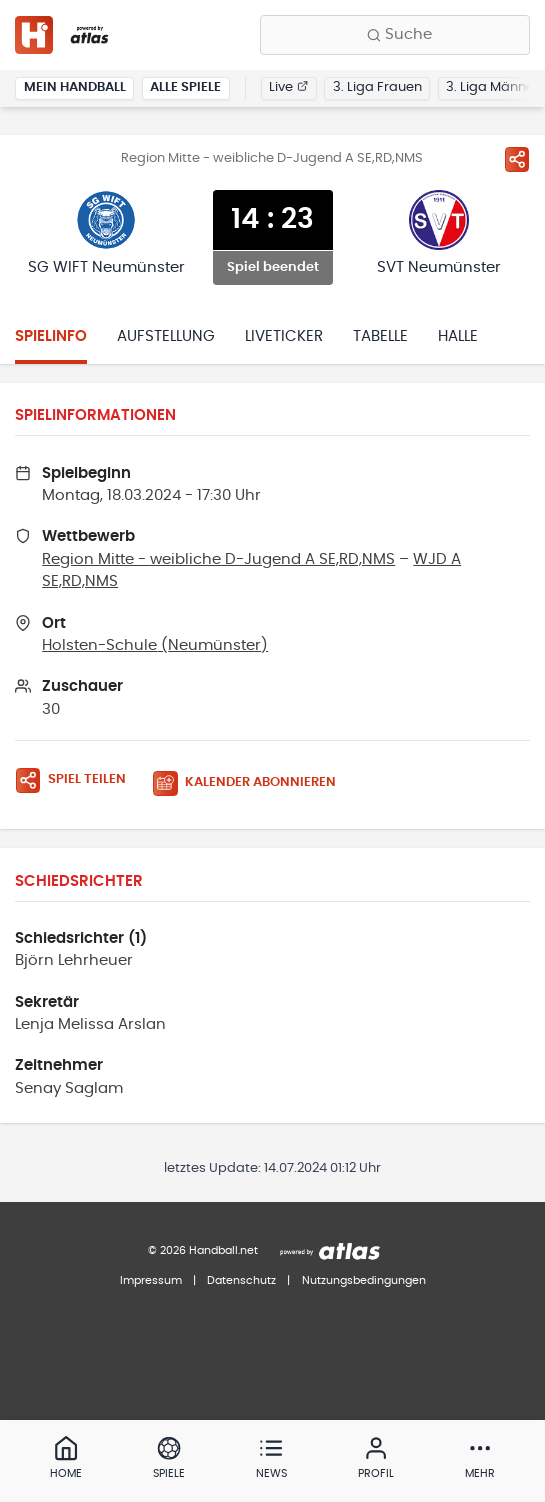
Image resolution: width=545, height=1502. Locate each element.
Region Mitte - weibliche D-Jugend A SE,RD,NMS (218, 559)
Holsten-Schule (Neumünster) (155, 645)
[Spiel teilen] (517, 159)
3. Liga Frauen (377, 87)
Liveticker (284, 336)
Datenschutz (241, 1280)
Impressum (151, 1280)
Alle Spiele (185, 87)
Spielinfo (51, 336)
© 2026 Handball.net (203, 1250)
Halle (458, 336)
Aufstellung (166, 336)
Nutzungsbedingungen (364, 1280)
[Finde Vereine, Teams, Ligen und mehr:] (395, 35)
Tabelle (380, 336)
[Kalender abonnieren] (252, 783)
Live (288, 87)
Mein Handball (75, 87)
